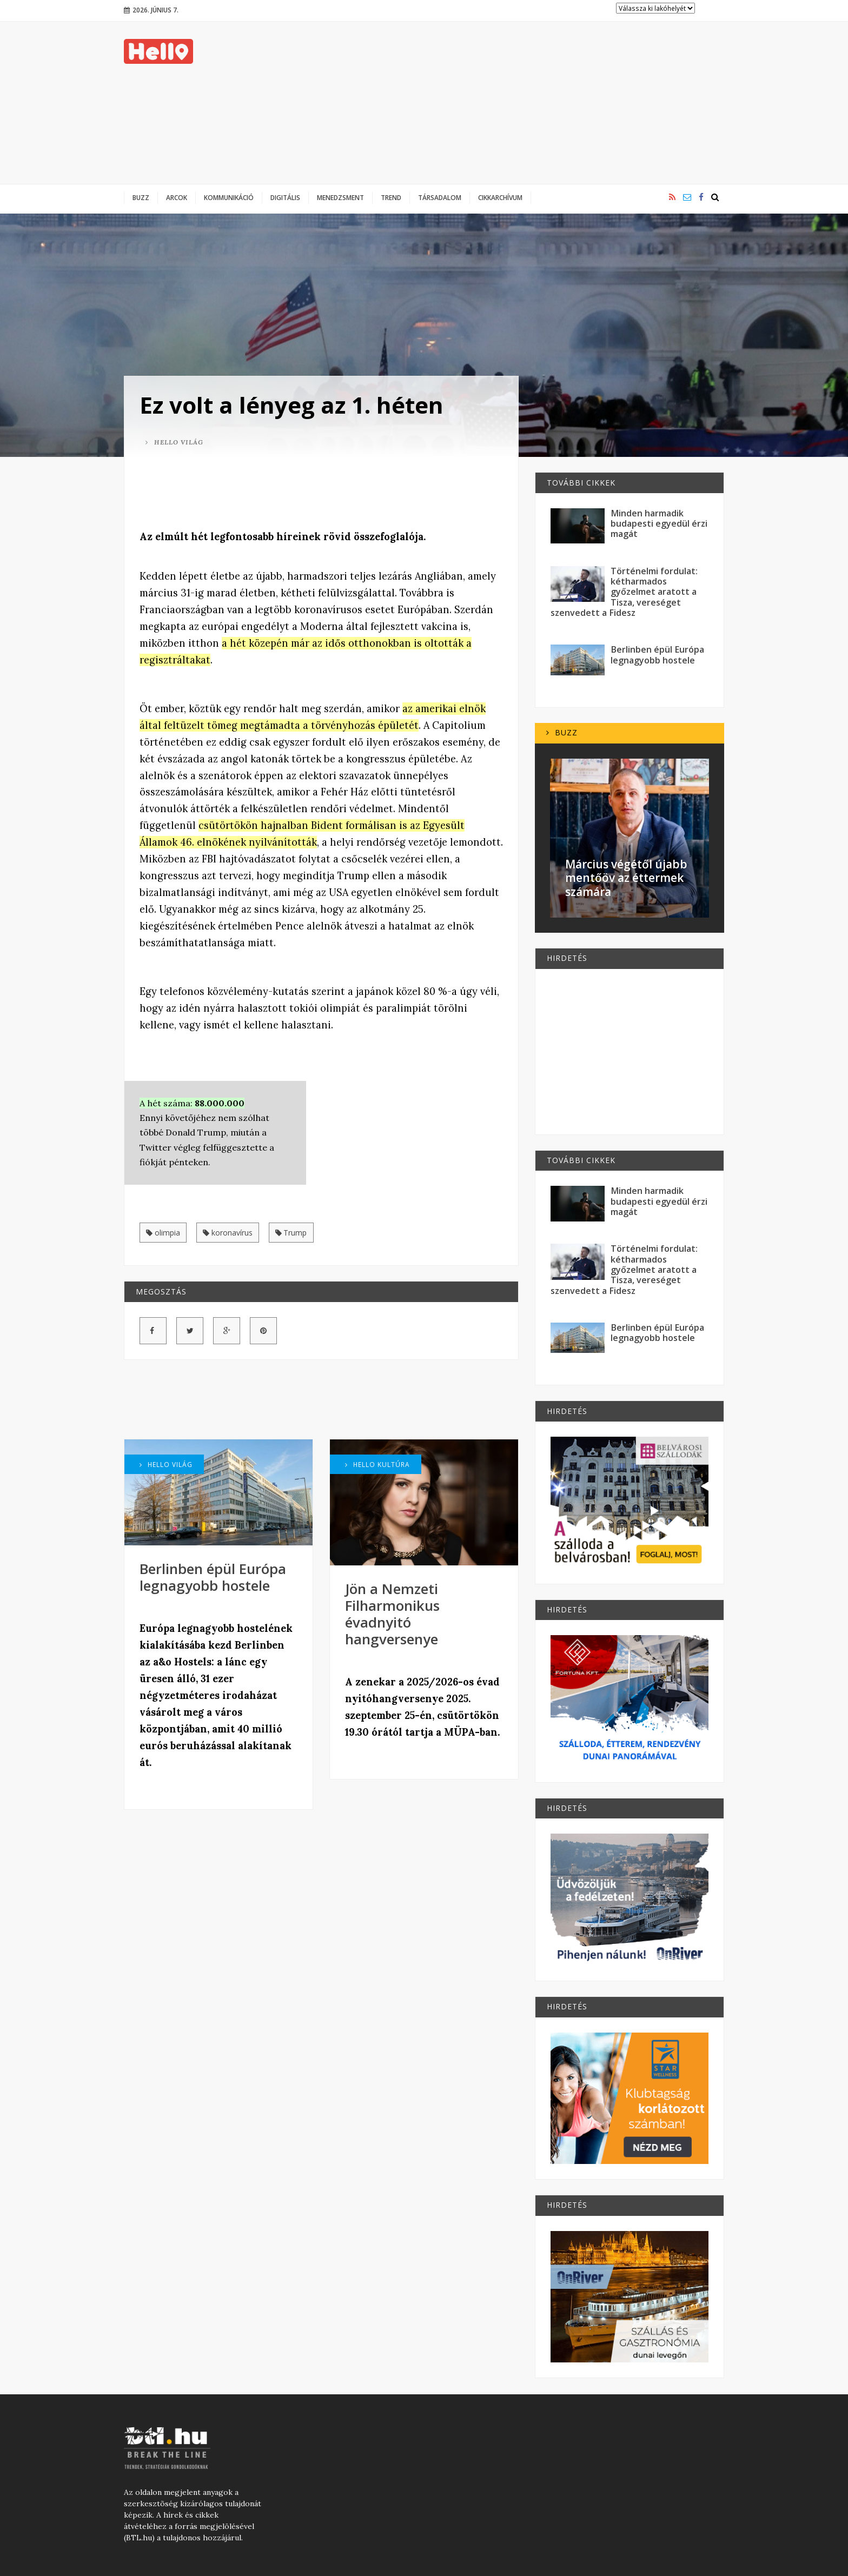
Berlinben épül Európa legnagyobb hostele (213, 1577)
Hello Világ (174, 442)
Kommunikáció (229, 197)
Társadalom (439, 197)
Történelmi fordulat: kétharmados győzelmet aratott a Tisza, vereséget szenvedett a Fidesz (624, 592)
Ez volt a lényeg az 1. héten (291, 404)
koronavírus (228, 1232)
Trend (391, 197)
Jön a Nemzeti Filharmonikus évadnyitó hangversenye (392, 1614)
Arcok (176, 197)
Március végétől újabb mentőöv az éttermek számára (626, 878)
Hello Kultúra (377, 1464)
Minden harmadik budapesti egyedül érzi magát (659, 523)
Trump (291, 1232)
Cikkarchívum (500, 197)
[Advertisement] (527, 102)
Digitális (285, 197)
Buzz (140, 197)
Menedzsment (340, 197)
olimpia (163, 1232)
